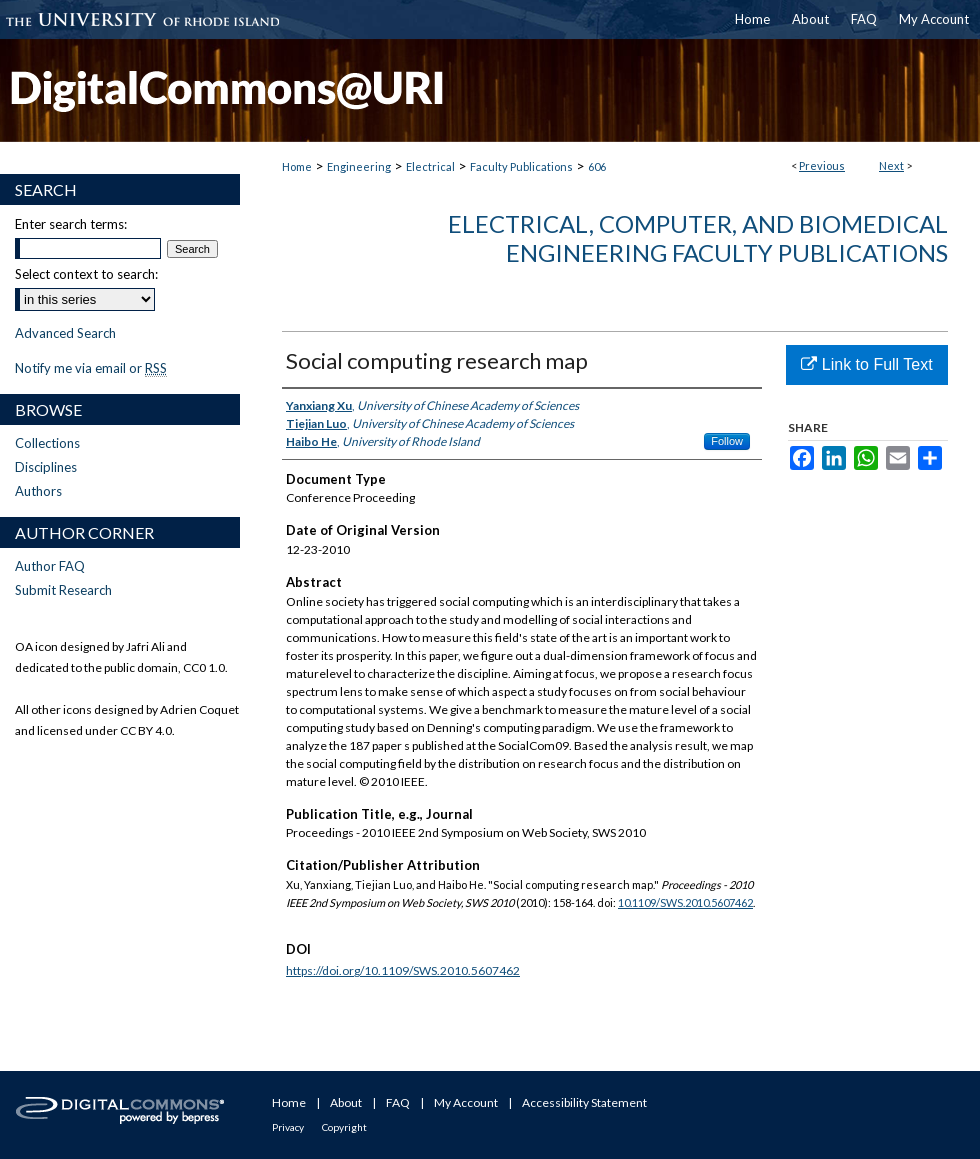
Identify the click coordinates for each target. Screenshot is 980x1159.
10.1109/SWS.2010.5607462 (685, 902)
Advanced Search (65, 333)
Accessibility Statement (584, 1102)
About (346, 1102)
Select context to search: (86, 274)
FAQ (398, 1102)
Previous (822, 165)
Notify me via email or (91, 368)
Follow (727, 441)
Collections (47, 443)
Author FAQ (50, 566)
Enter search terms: (71, 224)
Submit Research (63, 590)
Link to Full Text (866, 364)
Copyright (344, 1127)
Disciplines (46, 467)
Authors (38, 491)
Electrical (430, 166)
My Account (466, 1102)
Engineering (359, 166)
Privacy (288, 1127)
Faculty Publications (521, 166)
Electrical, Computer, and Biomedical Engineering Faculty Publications (698, 238)
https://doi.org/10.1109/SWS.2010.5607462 (403, 970)
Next (891, 165)
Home (297, 166)
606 (597, 166)
